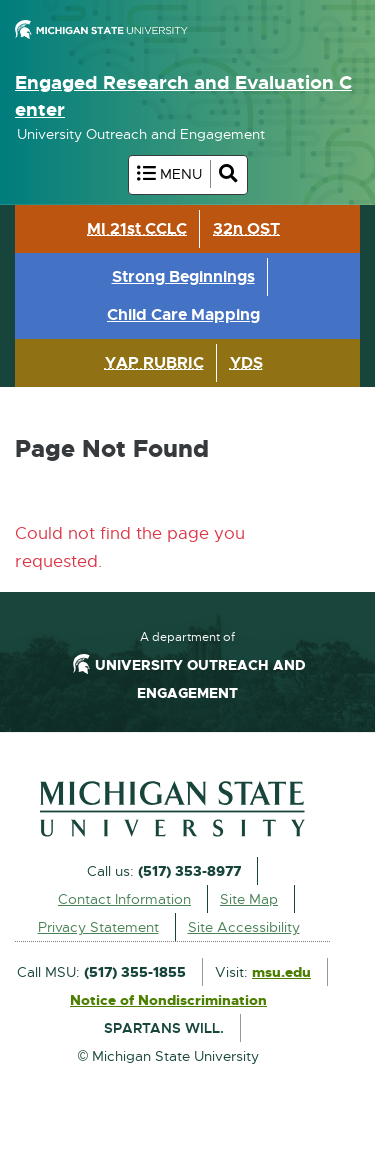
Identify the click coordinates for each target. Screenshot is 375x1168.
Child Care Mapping (183, 314)
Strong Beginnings (183, 276)
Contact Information (124, 899)
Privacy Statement (98, 927)
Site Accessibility (244, 927)
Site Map (249, 899)
